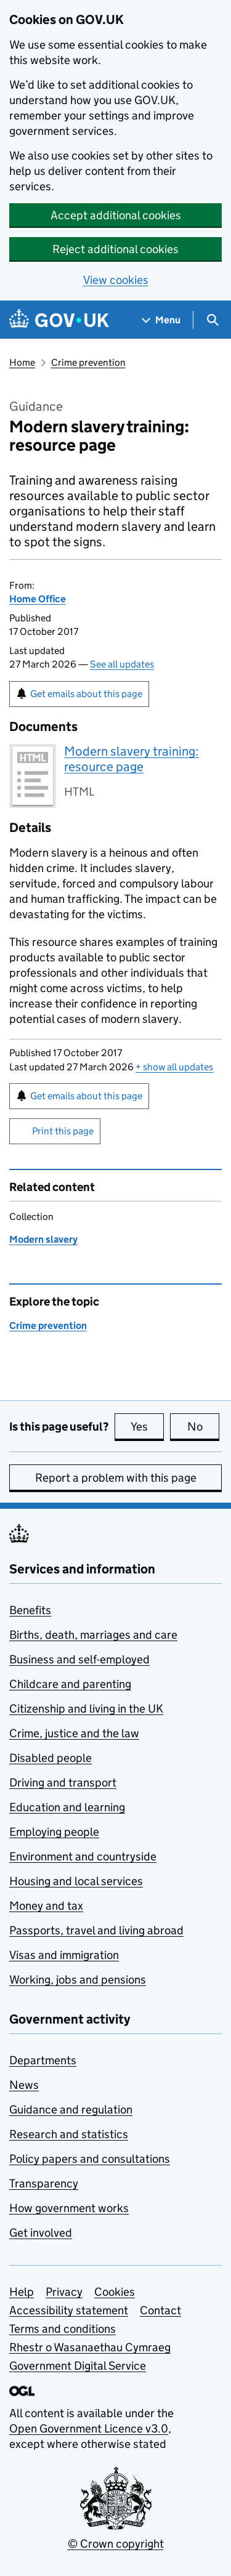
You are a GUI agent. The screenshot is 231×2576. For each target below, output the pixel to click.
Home (22, 362)
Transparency (43, 2183)
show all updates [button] (174, 1067)
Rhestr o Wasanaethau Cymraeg (90, 2347)
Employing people (54, 1832)
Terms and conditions (62, 2329)
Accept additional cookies (116, 215)
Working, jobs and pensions (77, 1979)
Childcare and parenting (70, 1684)
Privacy (64, 2292)
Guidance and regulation (70, 2109)
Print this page (63, 1131)
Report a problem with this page (116, 1478)
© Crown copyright (116, 2544)
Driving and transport (62, 1782)
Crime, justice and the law (74, 1733)
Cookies (114, 2292)
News (24, 2085)
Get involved (40, 2233)
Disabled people (50, 1758)
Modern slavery (43, 1239)
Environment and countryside (82, 1856)
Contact (160, 2310)
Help (21, 2292)
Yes (147, 1426)
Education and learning (67, 1807)
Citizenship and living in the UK (86, 1709)
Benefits (30, 1610)
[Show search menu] (212, 320)
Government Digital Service (77, 2366)
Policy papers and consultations (89, 2159)
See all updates (122, 664)
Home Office (37, 599)
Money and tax (46, 1906)
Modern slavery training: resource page (131, 759)
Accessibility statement (68, 2310)
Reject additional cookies (115, 249)
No (203, 1426)
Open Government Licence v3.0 (88, 2428)
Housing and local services (76, 1881)
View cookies (115, 280)
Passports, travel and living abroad (96, 1930)
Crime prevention (88, 362)
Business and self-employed (79, 1659)
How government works (69, 2208)
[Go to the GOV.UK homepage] (59, 320)
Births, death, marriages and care (93, 1635)
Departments (42, 2060)
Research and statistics (68, 2134)
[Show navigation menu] (161, 320)
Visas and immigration (64, 1955)
